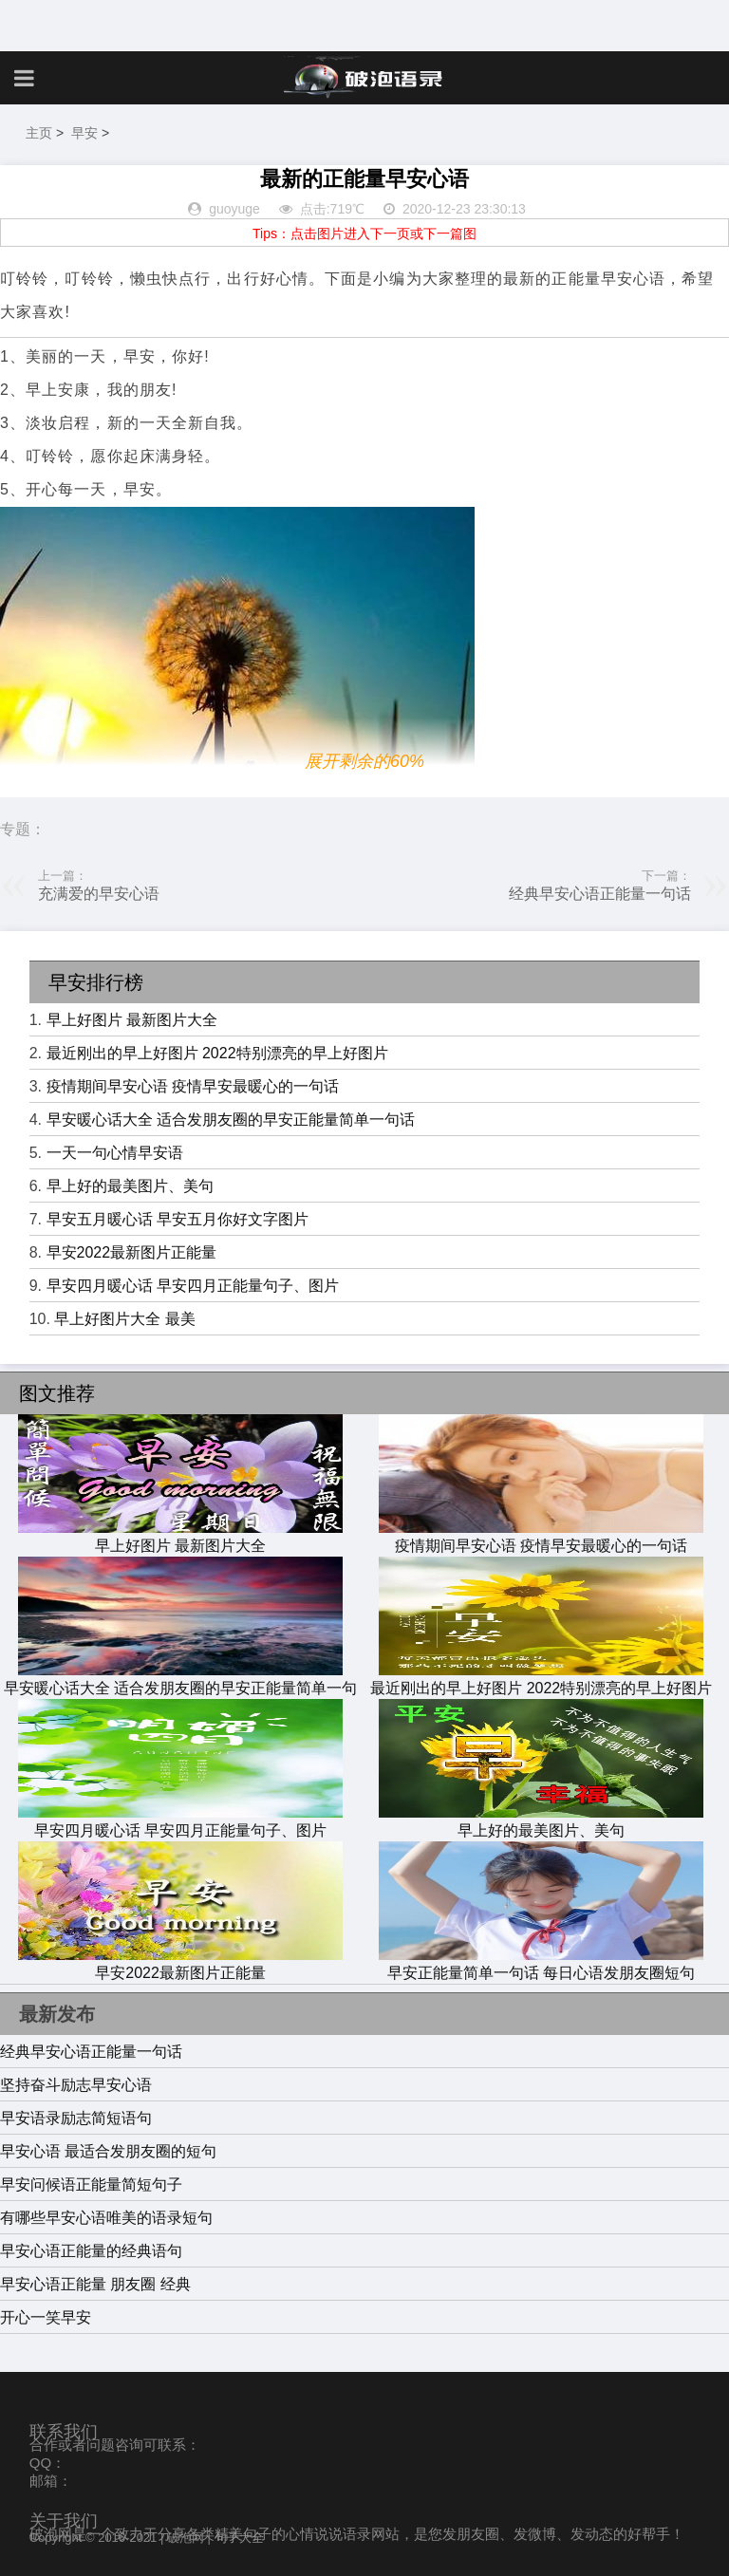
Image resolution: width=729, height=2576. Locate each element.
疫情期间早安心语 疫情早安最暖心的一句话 (193, 1086)
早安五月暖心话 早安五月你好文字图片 (177, 1219)
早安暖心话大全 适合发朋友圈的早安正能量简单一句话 (231, 1119)
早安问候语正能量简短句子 (91, 2184)
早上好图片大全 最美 (124, 1319)
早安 (84, 132)
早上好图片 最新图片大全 (132, 1020)
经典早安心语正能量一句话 (600, 894)
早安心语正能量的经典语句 (91, 2251)
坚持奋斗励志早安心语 (76, 2085)
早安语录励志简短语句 (76, 2118)
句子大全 (239, 2537)
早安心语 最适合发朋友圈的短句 (108, 2151)
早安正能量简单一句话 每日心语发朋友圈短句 (541, 1964)
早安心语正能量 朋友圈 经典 (95, 2284)
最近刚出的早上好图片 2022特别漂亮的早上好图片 (217, 1053)
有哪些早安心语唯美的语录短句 (106, 2218)
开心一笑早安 (45, 2317)
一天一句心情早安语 (115, 1153)
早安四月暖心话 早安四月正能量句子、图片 (193, 1286)
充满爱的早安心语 (98, 894)
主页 (39, 132)
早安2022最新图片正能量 (132, 1252)
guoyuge (234, 208)
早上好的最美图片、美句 (130, 1186)
